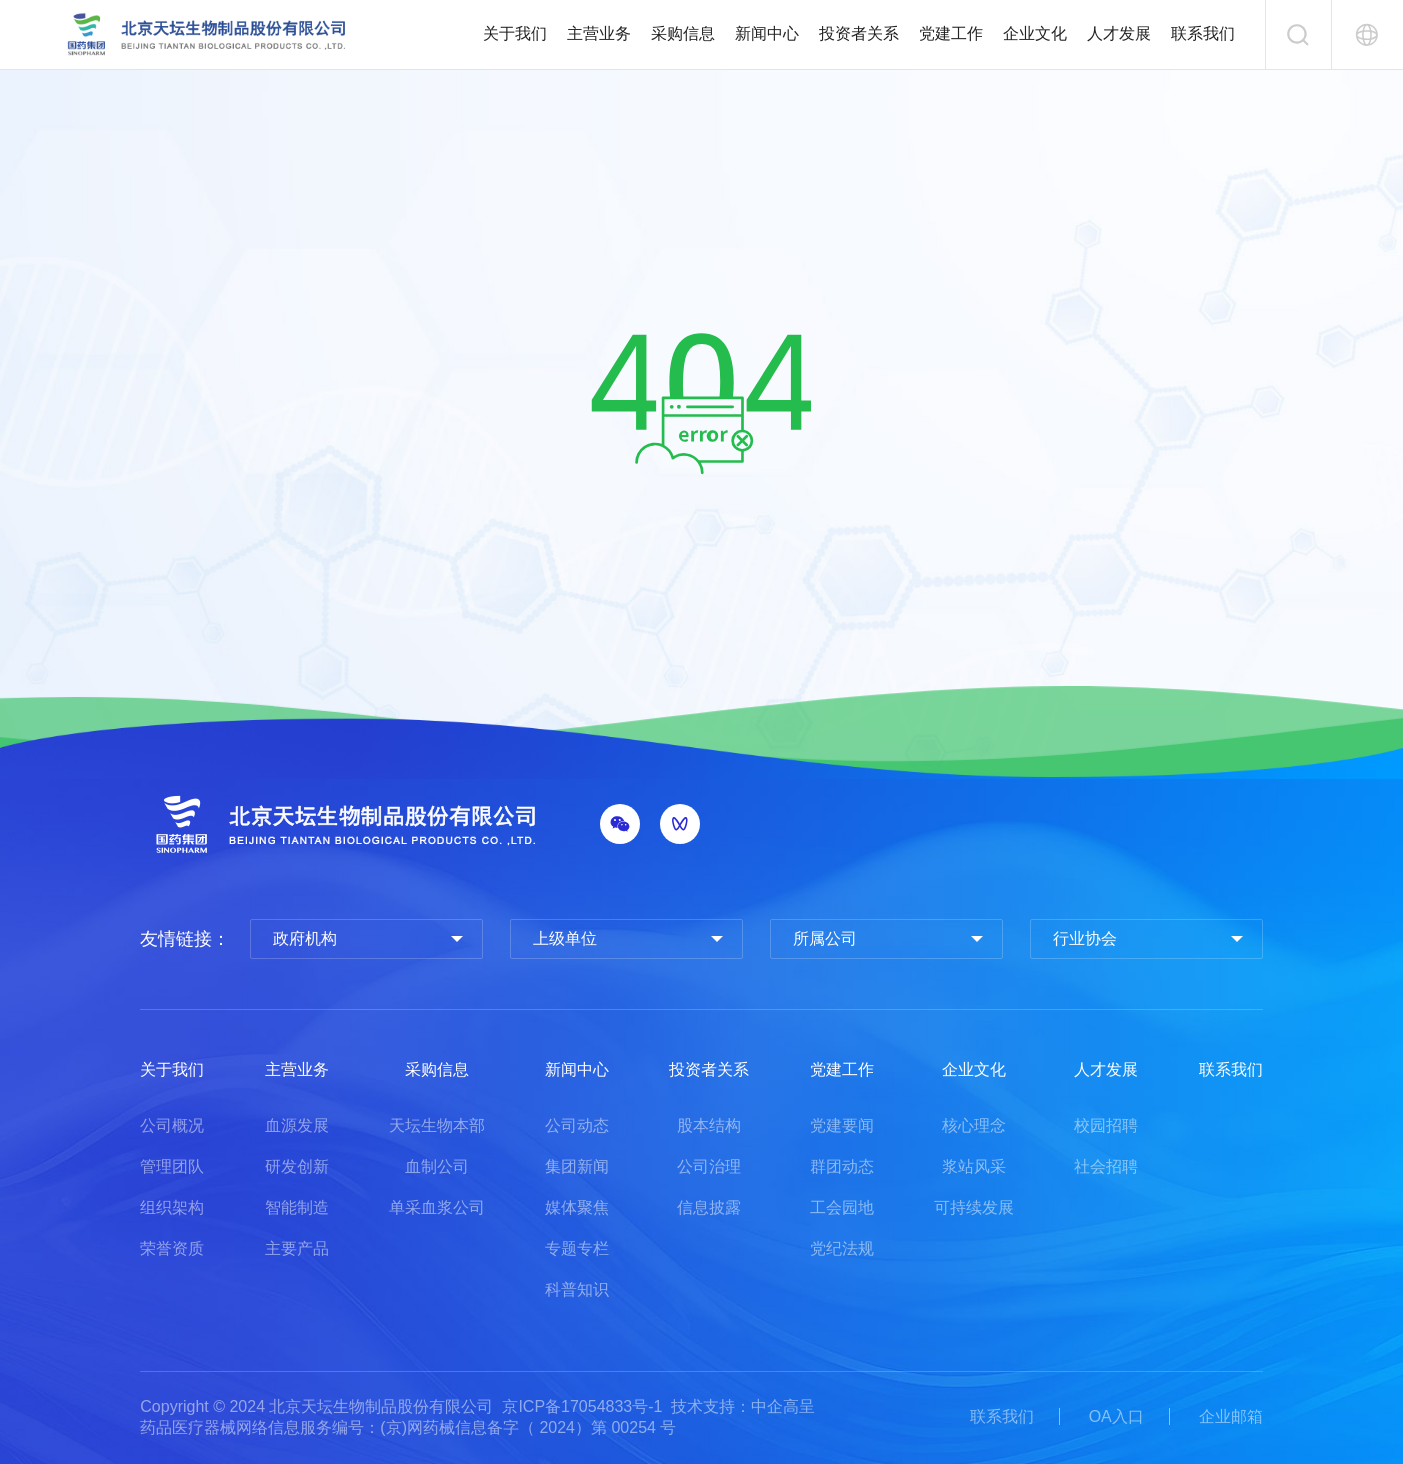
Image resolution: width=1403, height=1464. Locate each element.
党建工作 (951, 33)
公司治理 (709, 1166)
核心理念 (974, 1125)
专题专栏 (577, 1248)
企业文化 (1035, 33)
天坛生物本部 (437, 1125)
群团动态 (842, 1166)
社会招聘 (1106, 1166)
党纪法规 (842, 1248)
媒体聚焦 (577, 1207)
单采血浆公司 (437, 1207)
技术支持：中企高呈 (743, 1406)
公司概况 (172, 1125)
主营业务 (599, 33)
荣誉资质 (172, 1248)
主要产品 (297, 1248)
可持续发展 (974, 1207)
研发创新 (297, 1166)
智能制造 (297, 1207)
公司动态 (577, 1125)
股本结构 (709, 1125)
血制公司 (437, 1166)
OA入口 (1116, 1416)
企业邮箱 (1231, 1416)
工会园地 (842, 1207)
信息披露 (709, 1207)
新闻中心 (767, 33)
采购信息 (683, 33)
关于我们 (515, 33)
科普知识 (577, 1289)
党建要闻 (842, 1125)
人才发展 (1119, 33)
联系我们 (1203, 33)
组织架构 (172, 1207)
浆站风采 (974, 1166)
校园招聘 (1106, 1125)
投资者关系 (859, 33)
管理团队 (172, 1166)
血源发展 (297, 1125)
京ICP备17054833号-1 (582, 1406)
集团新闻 (577, 1166)
